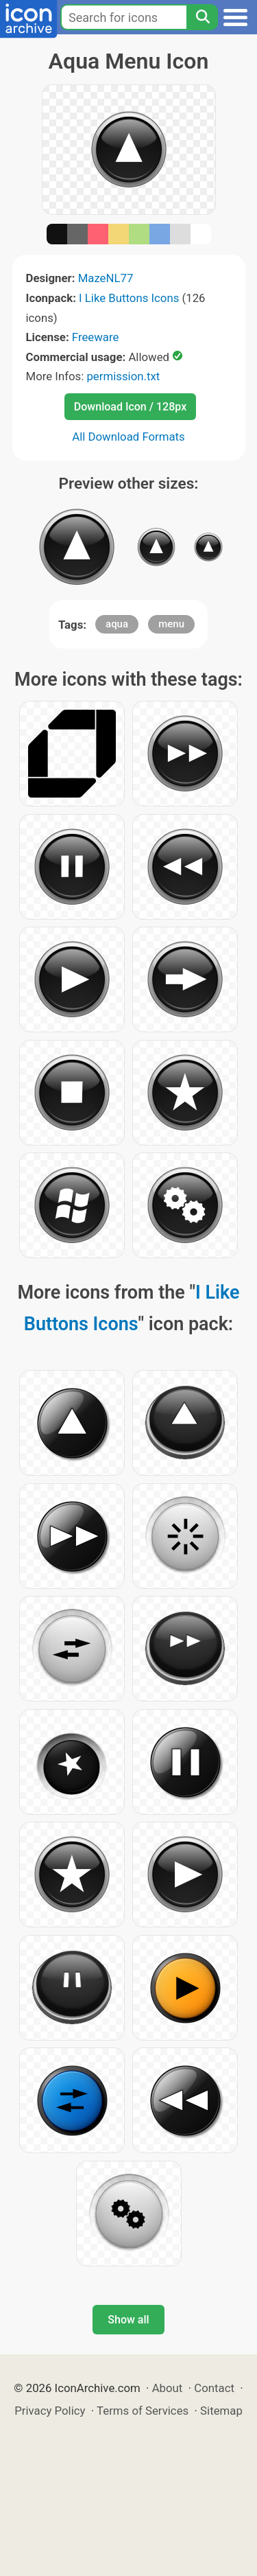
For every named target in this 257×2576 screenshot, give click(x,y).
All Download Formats (128, 436)
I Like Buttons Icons (129, 298)
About (167, 2388)
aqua (117, 624)
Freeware (95, 337)
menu (171, 624)
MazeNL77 (106, 278)
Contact (214, 2388)
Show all (128, 2319)
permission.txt (123, 376)
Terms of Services (142, 2410)
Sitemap (221, 2410)
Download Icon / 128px (130, 406)
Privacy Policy (49, 2410)
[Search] (202, 17)
